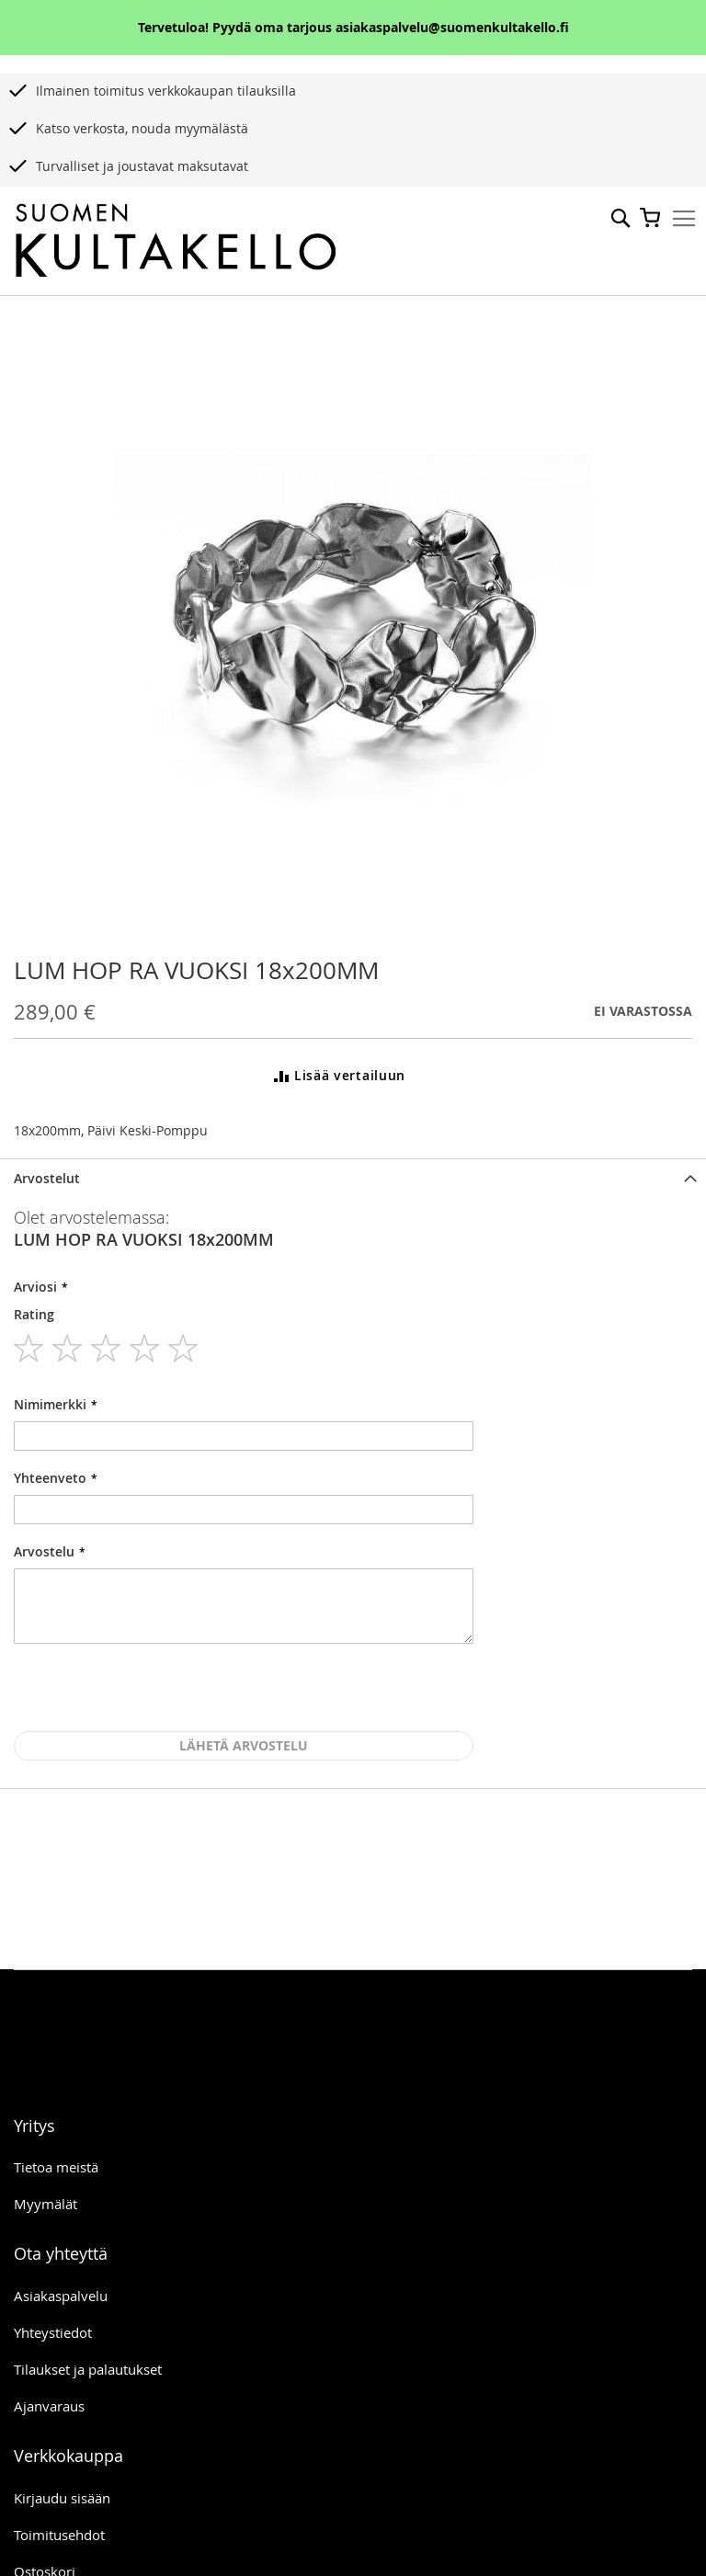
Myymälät (45, 2203)
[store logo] (175, 241)
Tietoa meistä (56, 2167)
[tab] (353, 1178)
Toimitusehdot (59, 2534)
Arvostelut (47, 1178)
